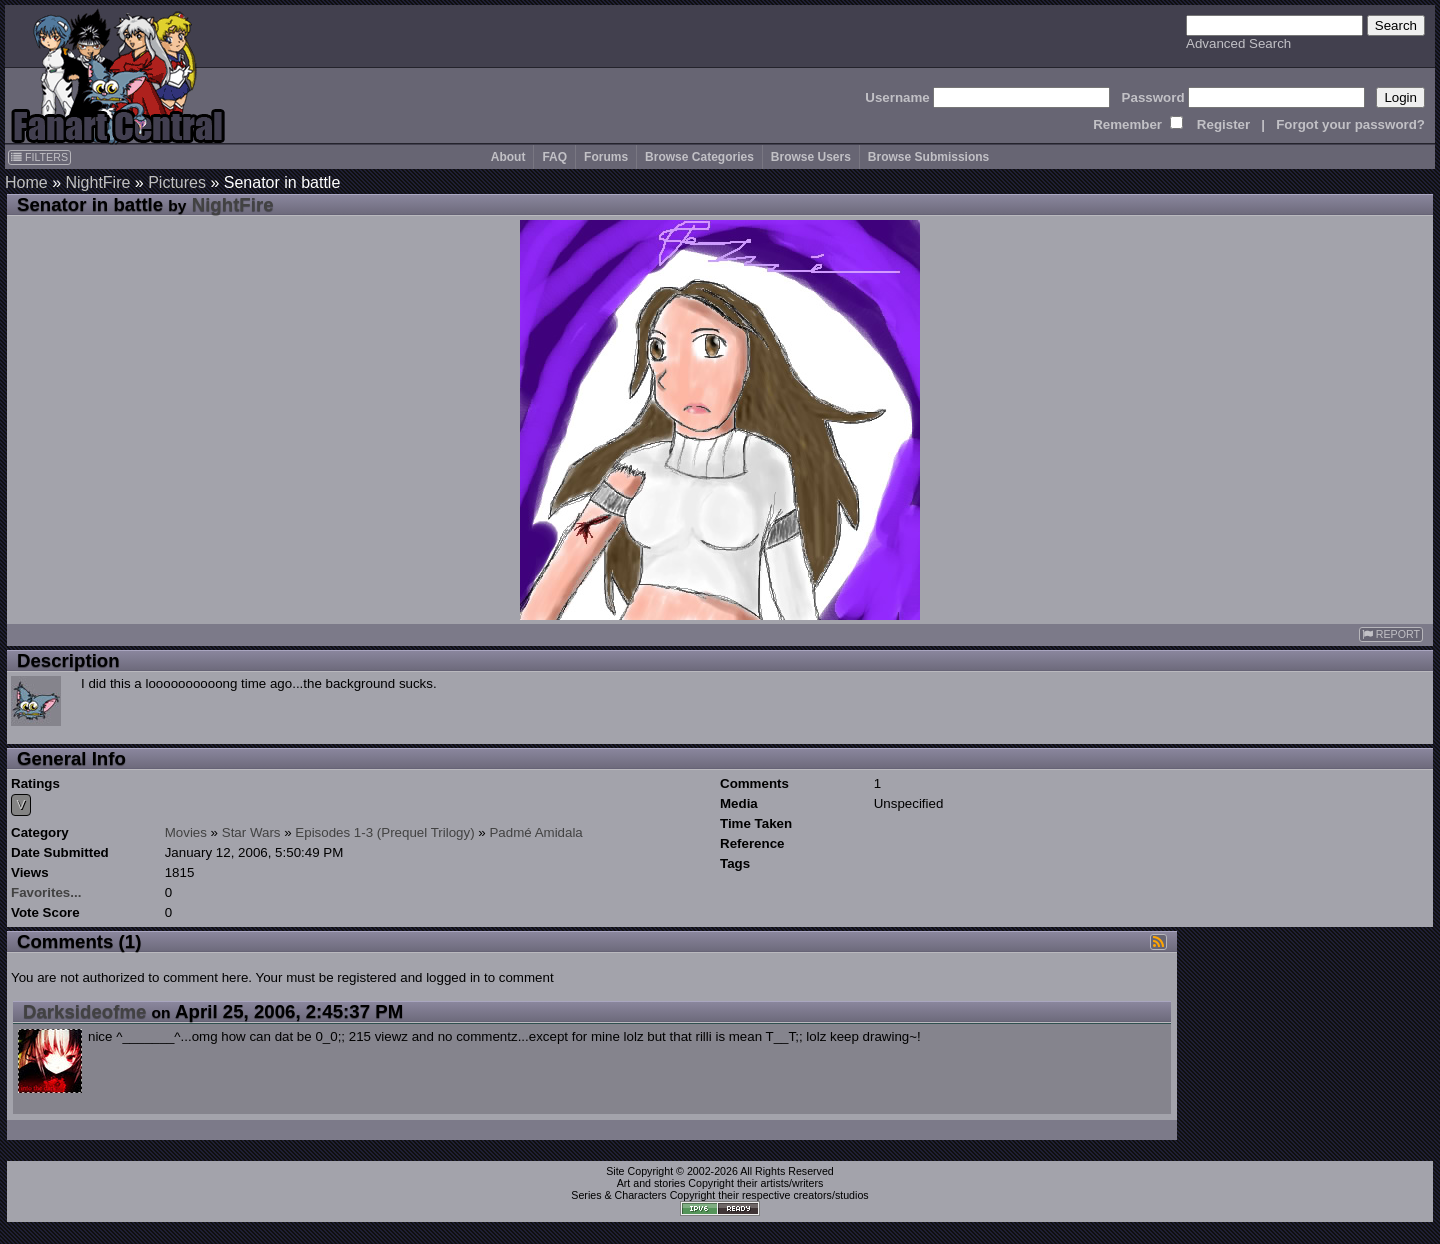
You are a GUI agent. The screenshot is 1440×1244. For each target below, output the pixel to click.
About (508, 157)
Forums (606, 157)
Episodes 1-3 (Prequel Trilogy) (384, 832)
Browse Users (811, 157)
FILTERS (39, 157)
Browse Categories (699, 157)
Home (26, 182)
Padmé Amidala (535, 832)
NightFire (97, 182)
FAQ (554, 157)
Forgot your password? (1350, 124)
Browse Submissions (928, 157)
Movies (186, 832)
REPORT (1391, 634)
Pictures (177, 182)
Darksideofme (84, 1011)
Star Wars (251, 832)
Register (1223, 124)
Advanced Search (1238, 43)
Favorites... (46, 892)
